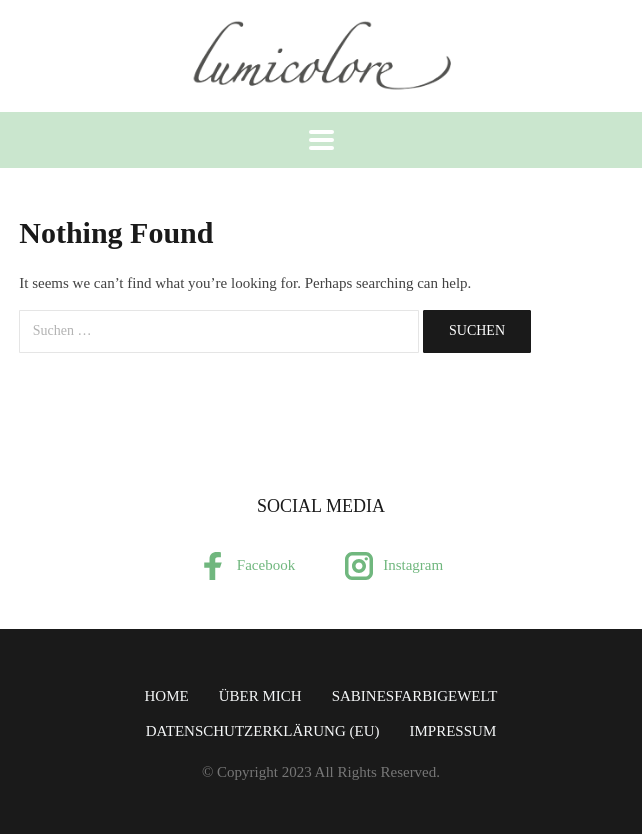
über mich (260, 696)
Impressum (453, 731)
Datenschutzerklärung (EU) (263, 731)
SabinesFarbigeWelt (415, 696)
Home (167, 696)
